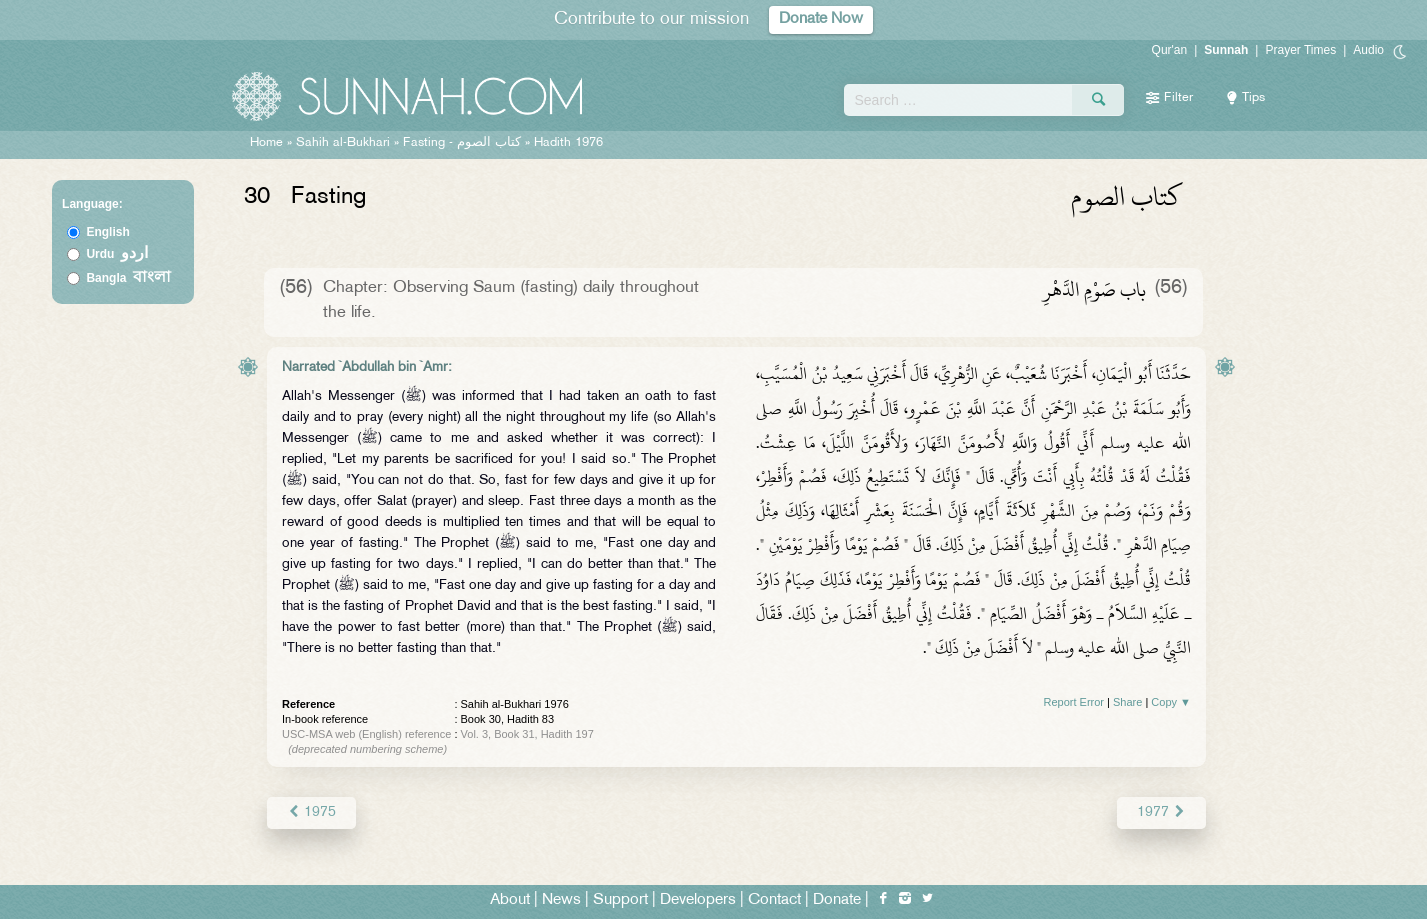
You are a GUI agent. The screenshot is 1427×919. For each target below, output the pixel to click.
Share (1127, 702)
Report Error (1073, 702)
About (510, 900)
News (561, 900)
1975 (311, 812)
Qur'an (1170, 50)
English (107, 232)
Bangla (128, 278)
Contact (774, 900)
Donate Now (821, 19)
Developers (698, 900)
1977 (1161, 812)
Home (266, 143)
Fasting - (464, 143)
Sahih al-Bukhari (343, 143)
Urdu (117, 254)
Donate (837, 900)
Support (620, 900)
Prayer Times (1300, 50)
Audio (1368, 50)
